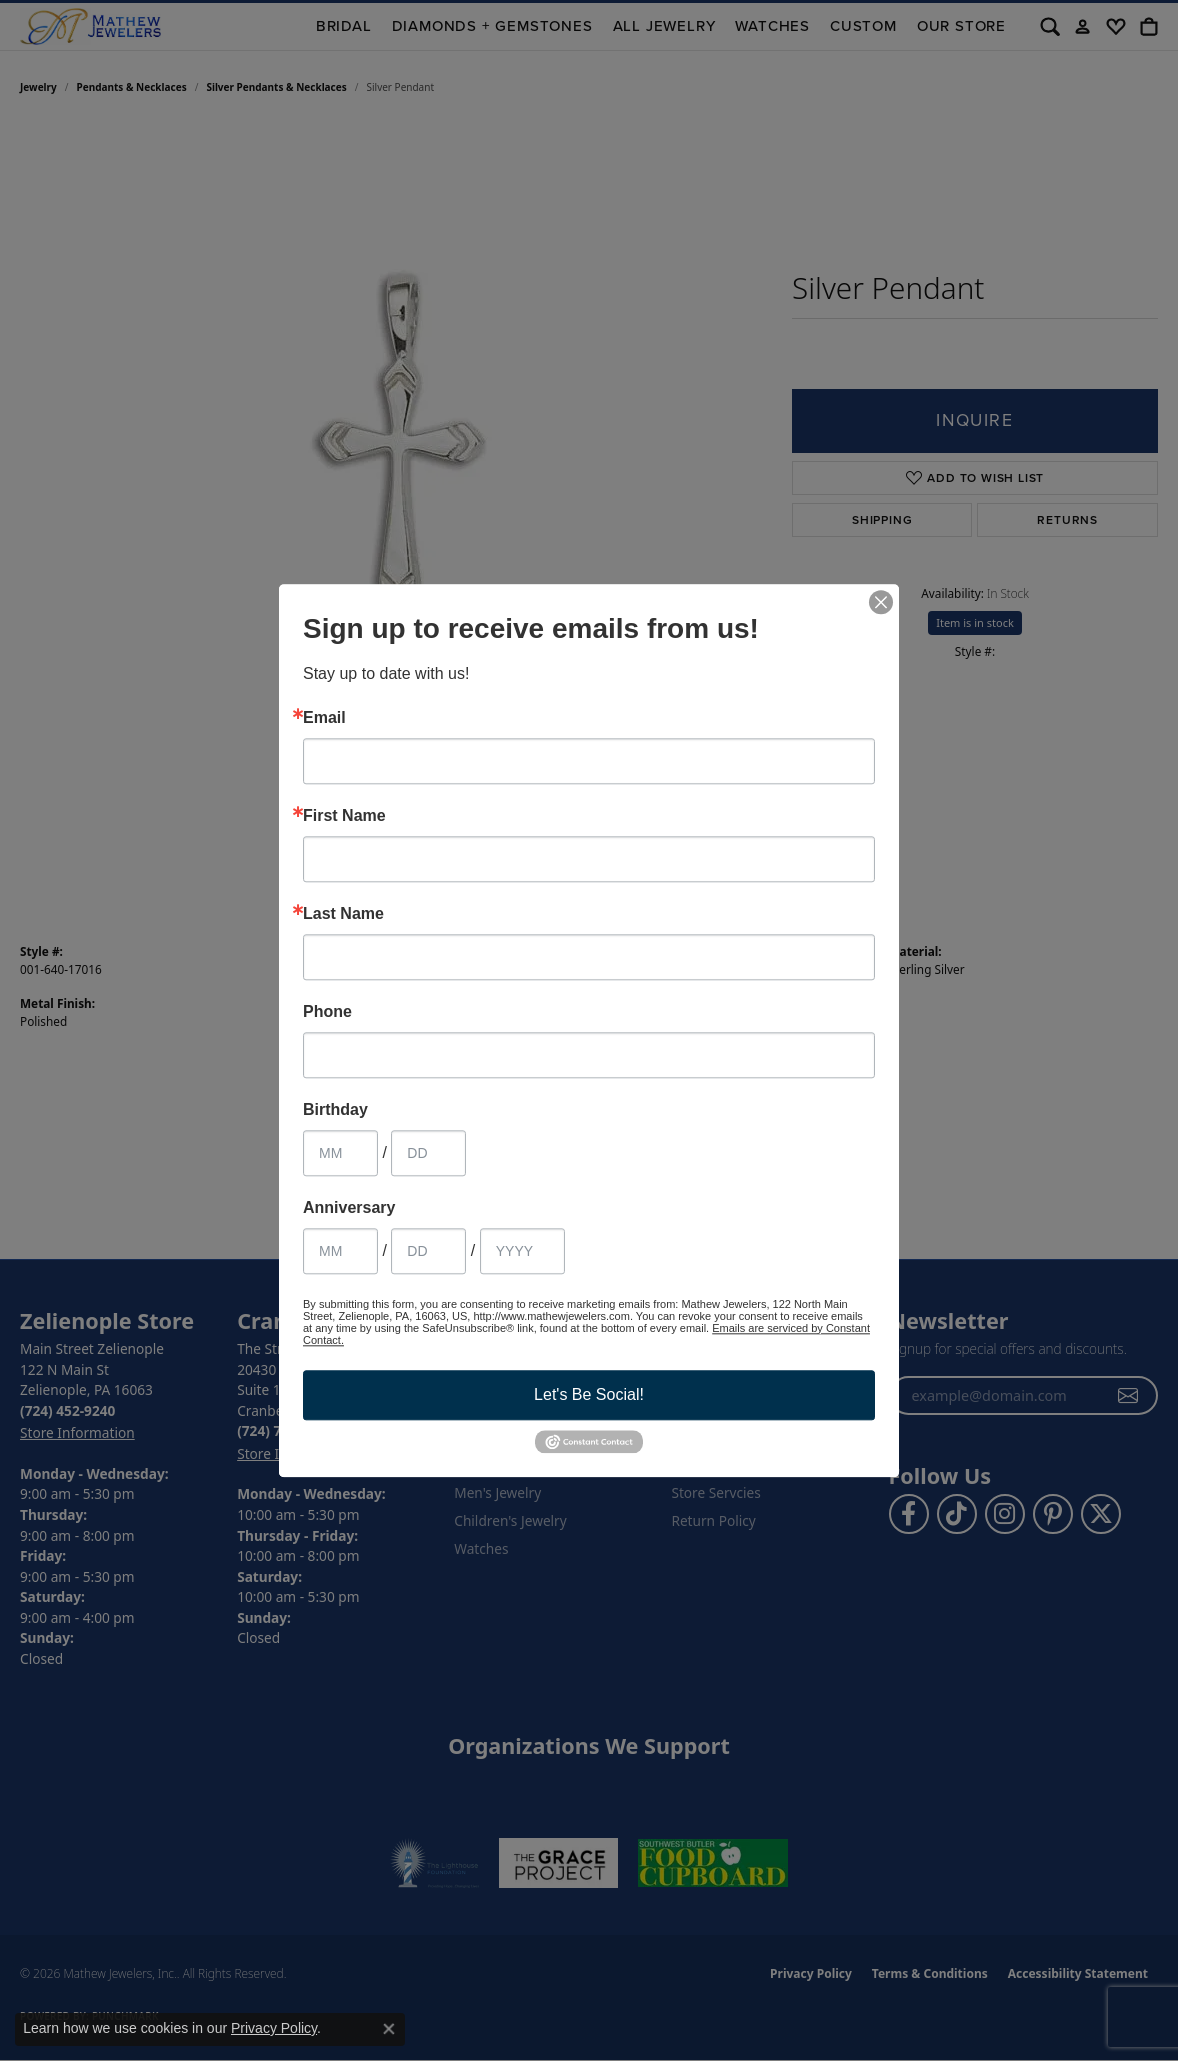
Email (324, 718)
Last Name (343, 914)
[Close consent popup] (389, 2029)
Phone (327, 1012)
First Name (344, 816)
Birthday (335, 1110)
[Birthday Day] (428, 1153)
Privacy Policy (274, 2028)
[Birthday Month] (340, 1153)
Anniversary (349, 1208)
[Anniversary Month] (340, 1251)
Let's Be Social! (589, 1394)
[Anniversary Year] (522, 1251)
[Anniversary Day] (428, 1251)
